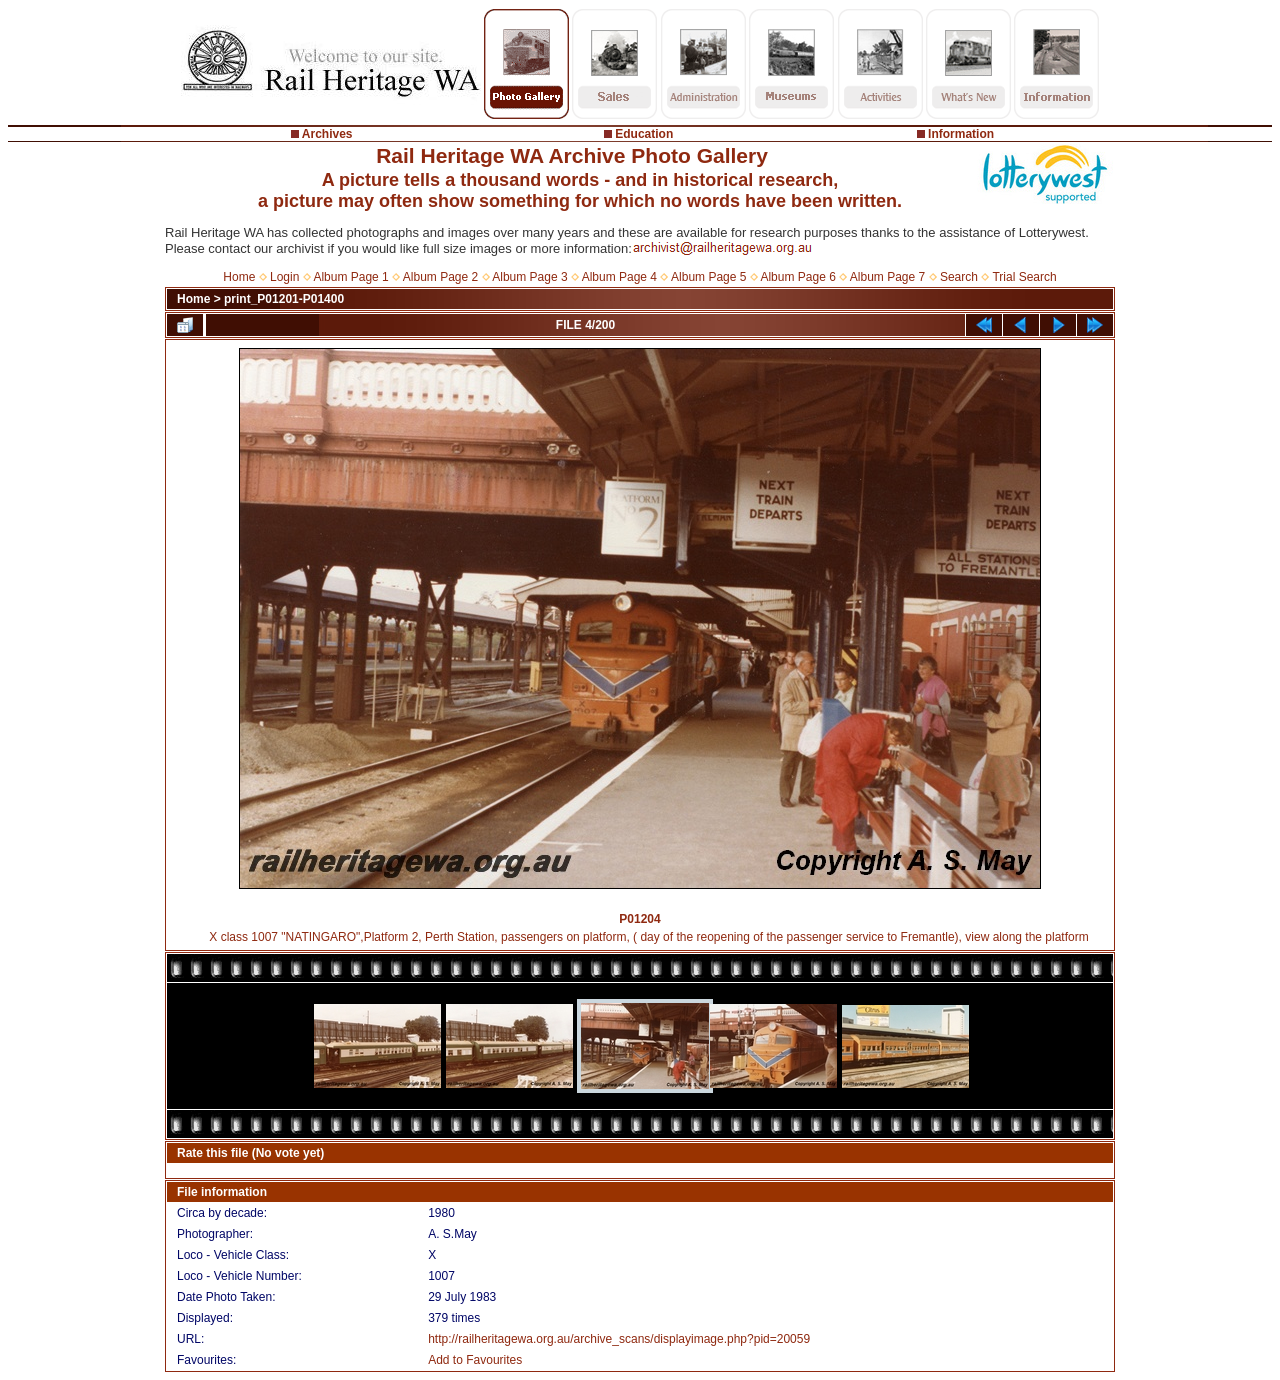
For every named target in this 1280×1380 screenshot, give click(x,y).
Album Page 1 (350, 277)
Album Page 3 (529, 277)
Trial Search (1024, 277)
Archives (327, 134)
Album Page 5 (708, 277)
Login (284, 277)
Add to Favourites (475, 1360)
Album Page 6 (797, 277)
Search (959, 277)
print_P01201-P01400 (284, 299)
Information (961, 134)
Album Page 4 (619, 277)
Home (239, 277)
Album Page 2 (440, 277)
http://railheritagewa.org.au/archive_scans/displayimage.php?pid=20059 (619, 1339)
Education (644, 134)
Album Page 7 (887, 277)
